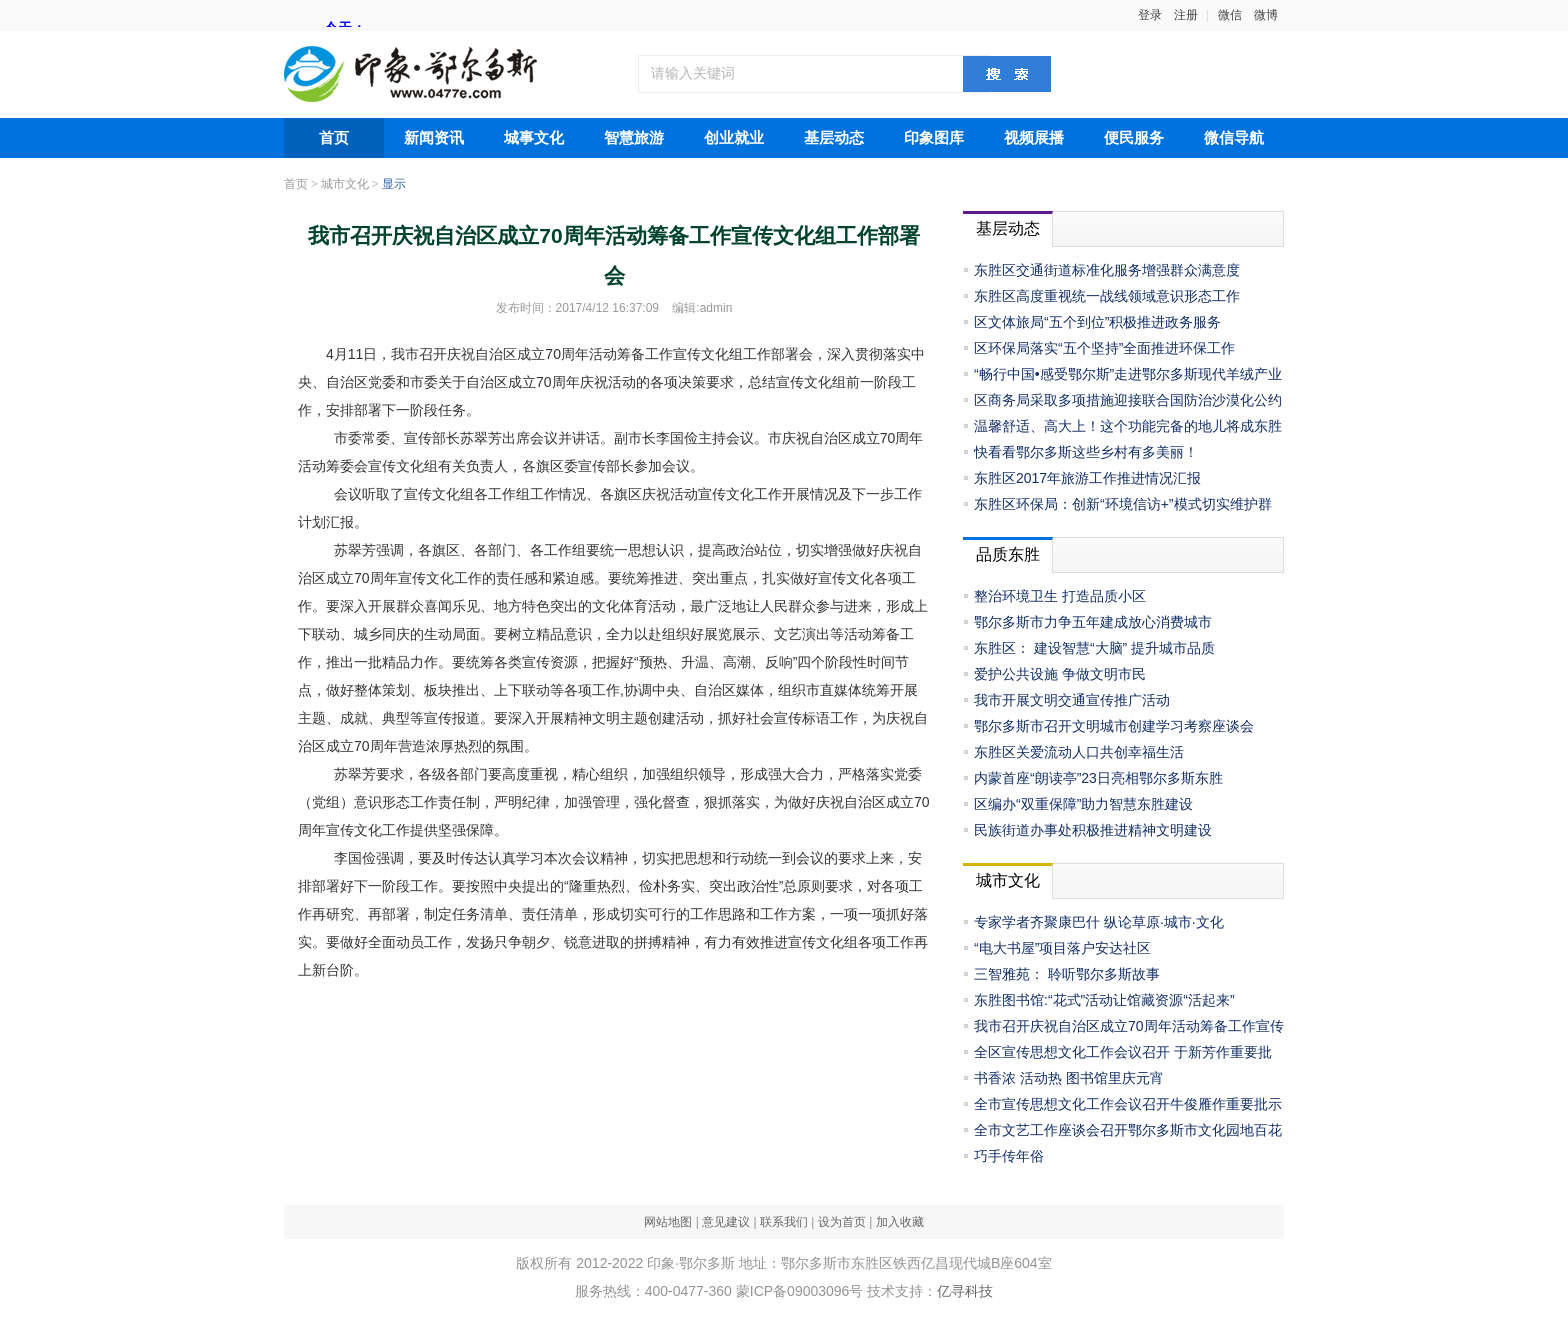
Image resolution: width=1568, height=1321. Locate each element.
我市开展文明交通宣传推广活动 (1072, 700)
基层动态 (834, 138)
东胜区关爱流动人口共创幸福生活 (1079, 752)
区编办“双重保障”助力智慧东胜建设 (1083, 804)
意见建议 (726, 1222)
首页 (334, 138)
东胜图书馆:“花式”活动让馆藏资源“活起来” (1104, 1000)
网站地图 (668, 1222)
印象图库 (934, 138)
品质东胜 (1008, 554)
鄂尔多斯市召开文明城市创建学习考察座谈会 (1114, 726)
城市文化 (345, 184)
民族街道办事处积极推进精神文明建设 (1093, 830)
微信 (1230, 15)
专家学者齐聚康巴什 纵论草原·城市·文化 (1099, 922)
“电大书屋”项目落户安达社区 (1062, 948)
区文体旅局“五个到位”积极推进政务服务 (1097, 322)
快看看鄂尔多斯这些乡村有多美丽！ (1086, 452)
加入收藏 (900, 1222)
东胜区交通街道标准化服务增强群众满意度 (1107, 270)
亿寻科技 (965, 1291)
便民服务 (1134, 138)
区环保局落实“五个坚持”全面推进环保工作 (1104, 348)
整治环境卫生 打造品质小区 (1060, 596)
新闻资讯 (434, 138)
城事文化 (534, 138)
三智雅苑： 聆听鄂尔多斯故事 (1067, 974)
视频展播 (1034, 138)
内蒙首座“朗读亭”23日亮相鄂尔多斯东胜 (1098, 778)
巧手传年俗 (1009, 1156)
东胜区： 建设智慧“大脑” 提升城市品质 (1094, 648)
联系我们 (784, 1222)
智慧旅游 (634, 138)
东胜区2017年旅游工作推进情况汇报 (1087, 478)
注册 (1186, 15)
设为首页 (842, 1222)
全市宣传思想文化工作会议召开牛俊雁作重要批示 (1128, 1104)
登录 (1150, 15)
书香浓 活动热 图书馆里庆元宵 (1069, 1078)
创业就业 (734, 138)
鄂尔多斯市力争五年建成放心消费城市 (1093, 622)
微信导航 (1234, 138)
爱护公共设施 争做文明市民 (1060, 674)
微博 (1266, 15)
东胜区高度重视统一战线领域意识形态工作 (1107, 296)
